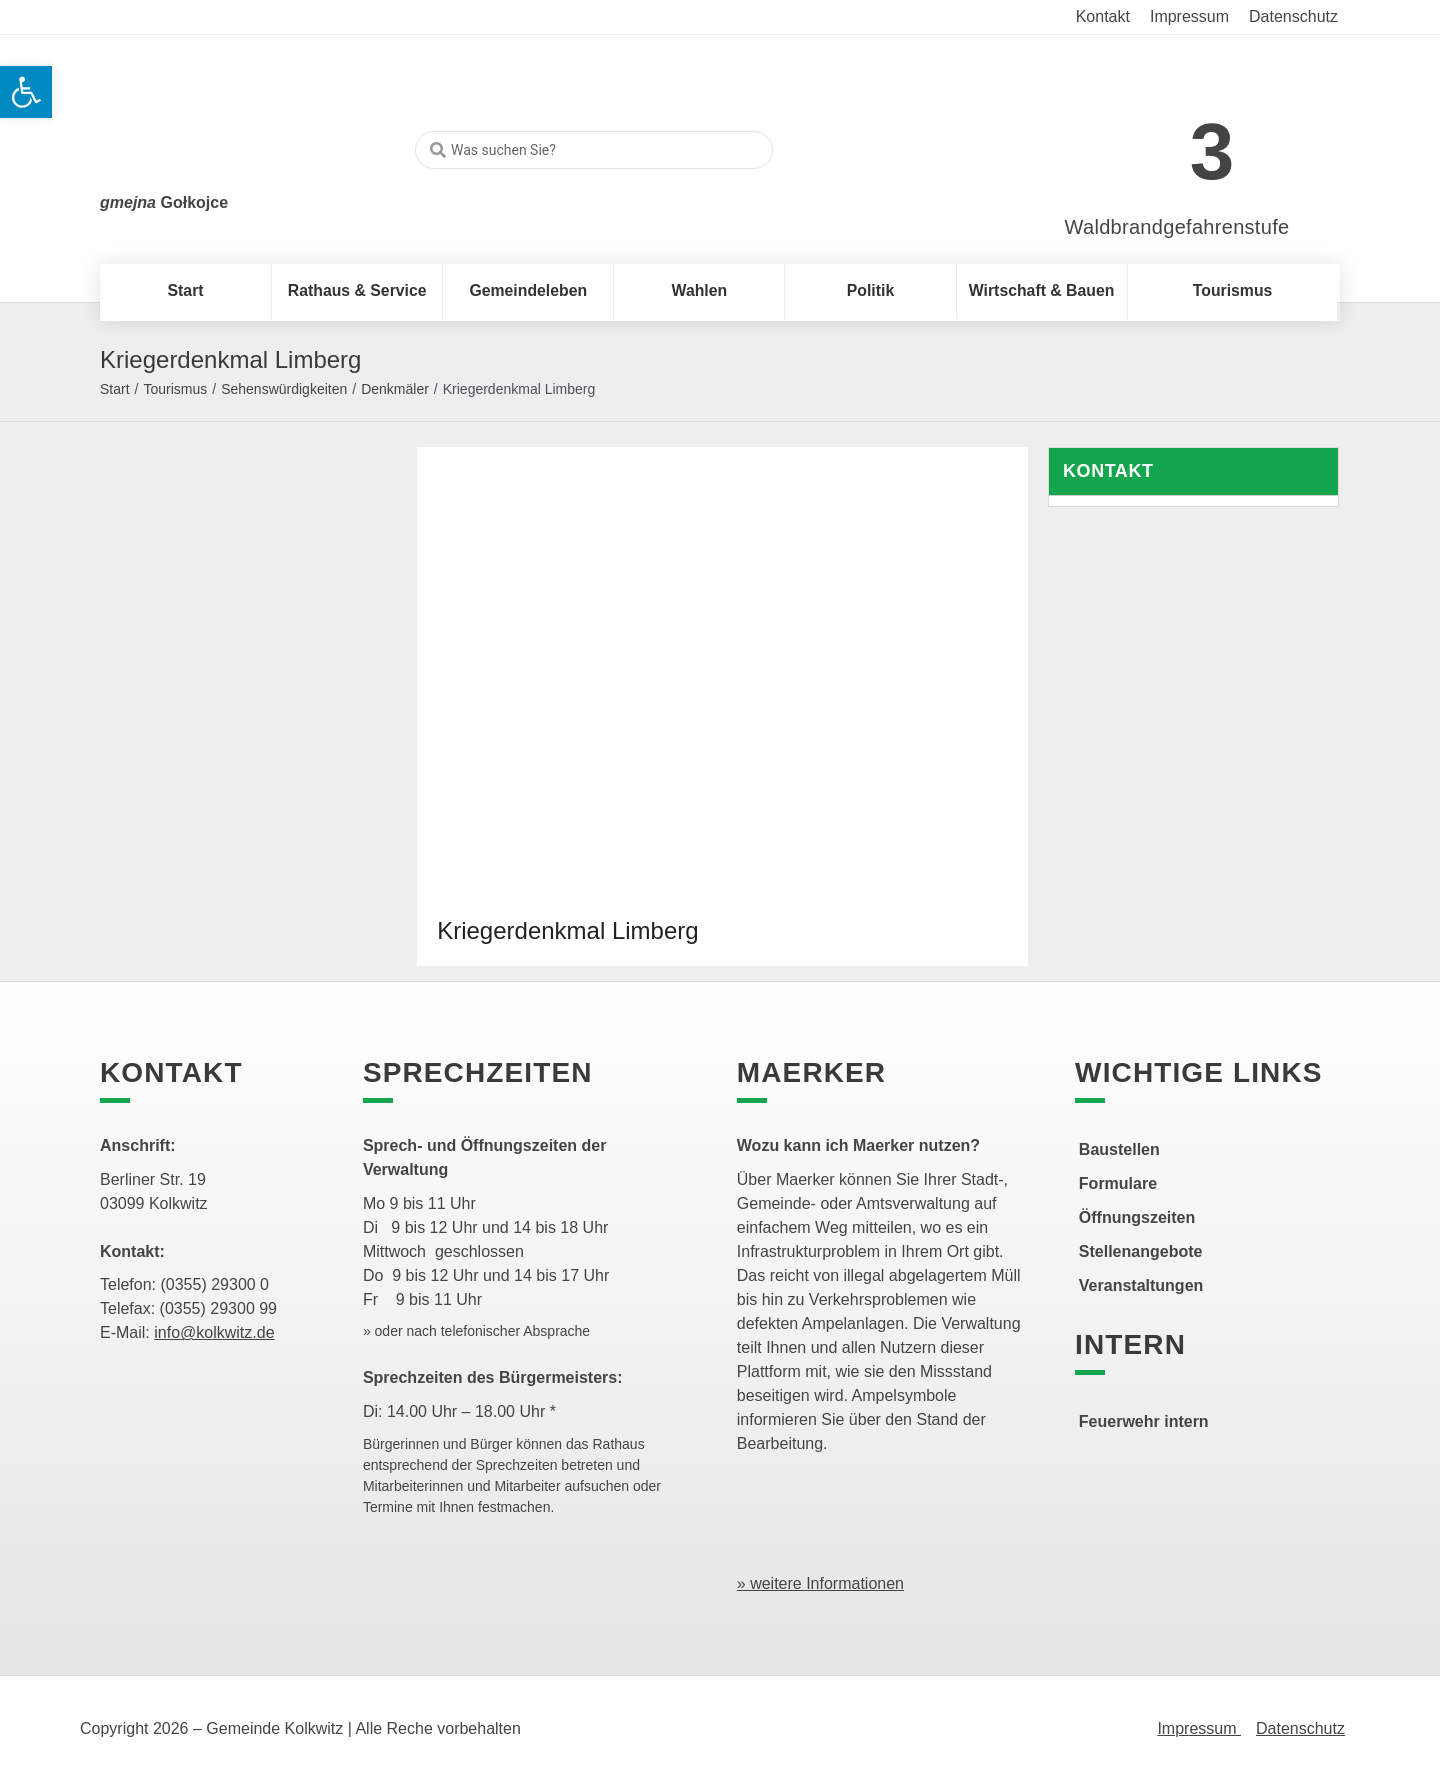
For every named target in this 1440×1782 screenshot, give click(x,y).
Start (115, 389)
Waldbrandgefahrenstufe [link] (1177, 227)
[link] (1147, 141)
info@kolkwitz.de (214, 1332)
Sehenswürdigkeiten (284, 389)
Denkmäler (395, 389)
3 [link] (1212, 151)
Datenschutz (1300, 1728)
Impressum (1199, 1728)
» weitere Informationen (820, 1583)
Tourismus (175, 389)
